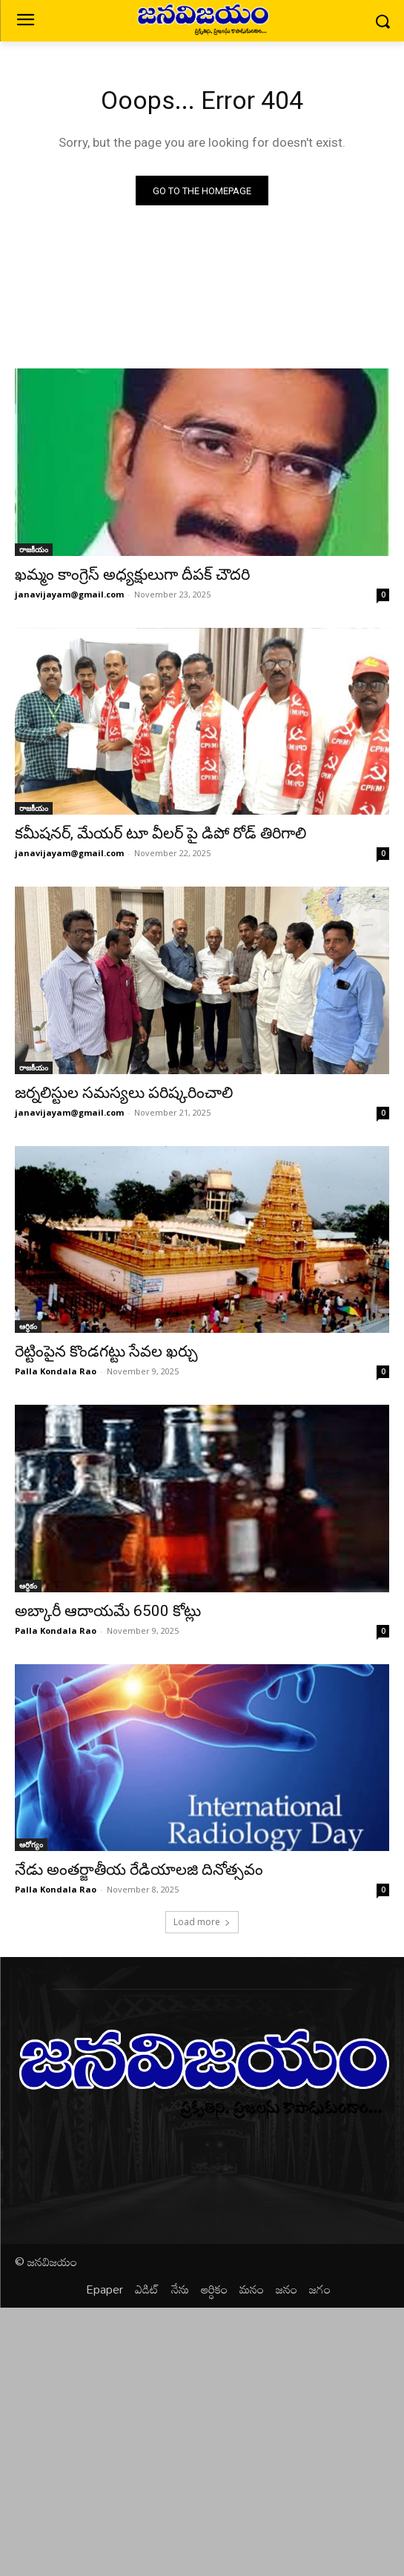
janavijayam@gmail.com (69, 594)
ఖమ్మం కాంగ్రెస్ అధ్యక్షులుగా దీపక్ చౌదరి (132, 574)
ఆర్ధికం (28, 1326)
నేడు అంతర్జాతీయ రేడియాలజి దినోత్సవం (139, 1869)
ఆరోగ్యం (31, 1844)
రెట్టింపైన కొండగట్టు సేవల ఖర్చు (106, 1351)
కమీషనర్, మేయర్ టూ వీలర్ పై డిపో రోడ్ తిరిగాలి (160, 833)
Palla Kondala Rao (55, 1371)
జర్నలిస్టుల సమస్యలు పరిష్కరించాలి (124, 1093)
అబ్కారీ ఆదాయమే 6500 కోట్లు (108, 1611)
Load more (202, 1922)
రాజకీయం (33, 549)
